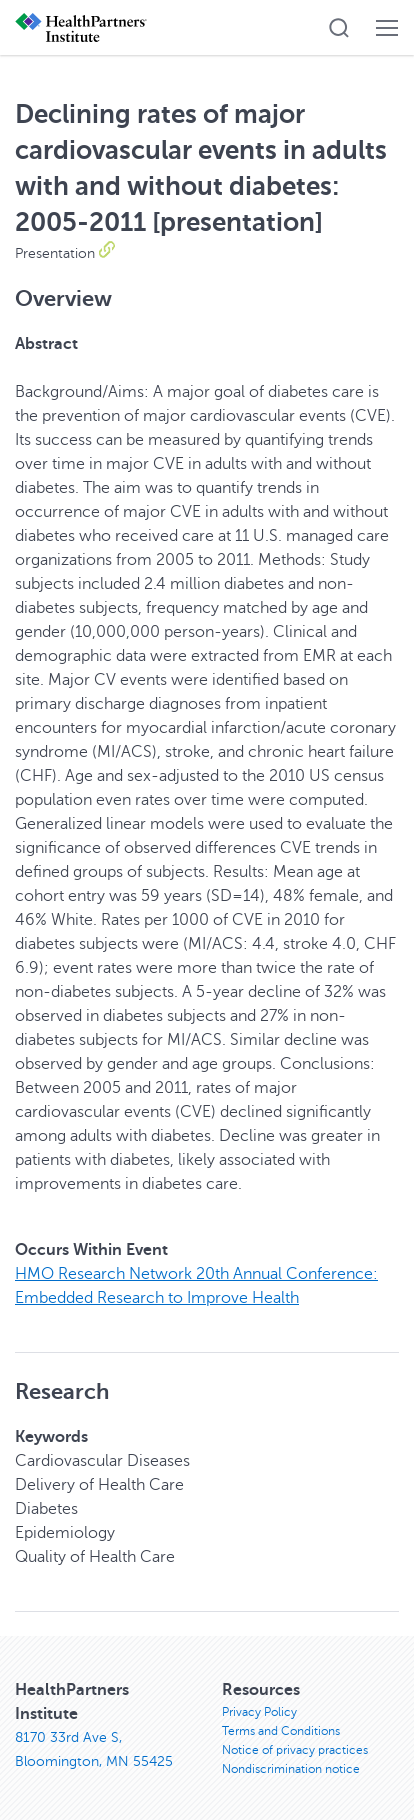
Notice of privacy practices (295, 1750)
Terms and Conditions (281, 1731)
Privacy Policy (259, 1712)
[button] (339, 28)
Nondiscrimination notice (291, 1769)
